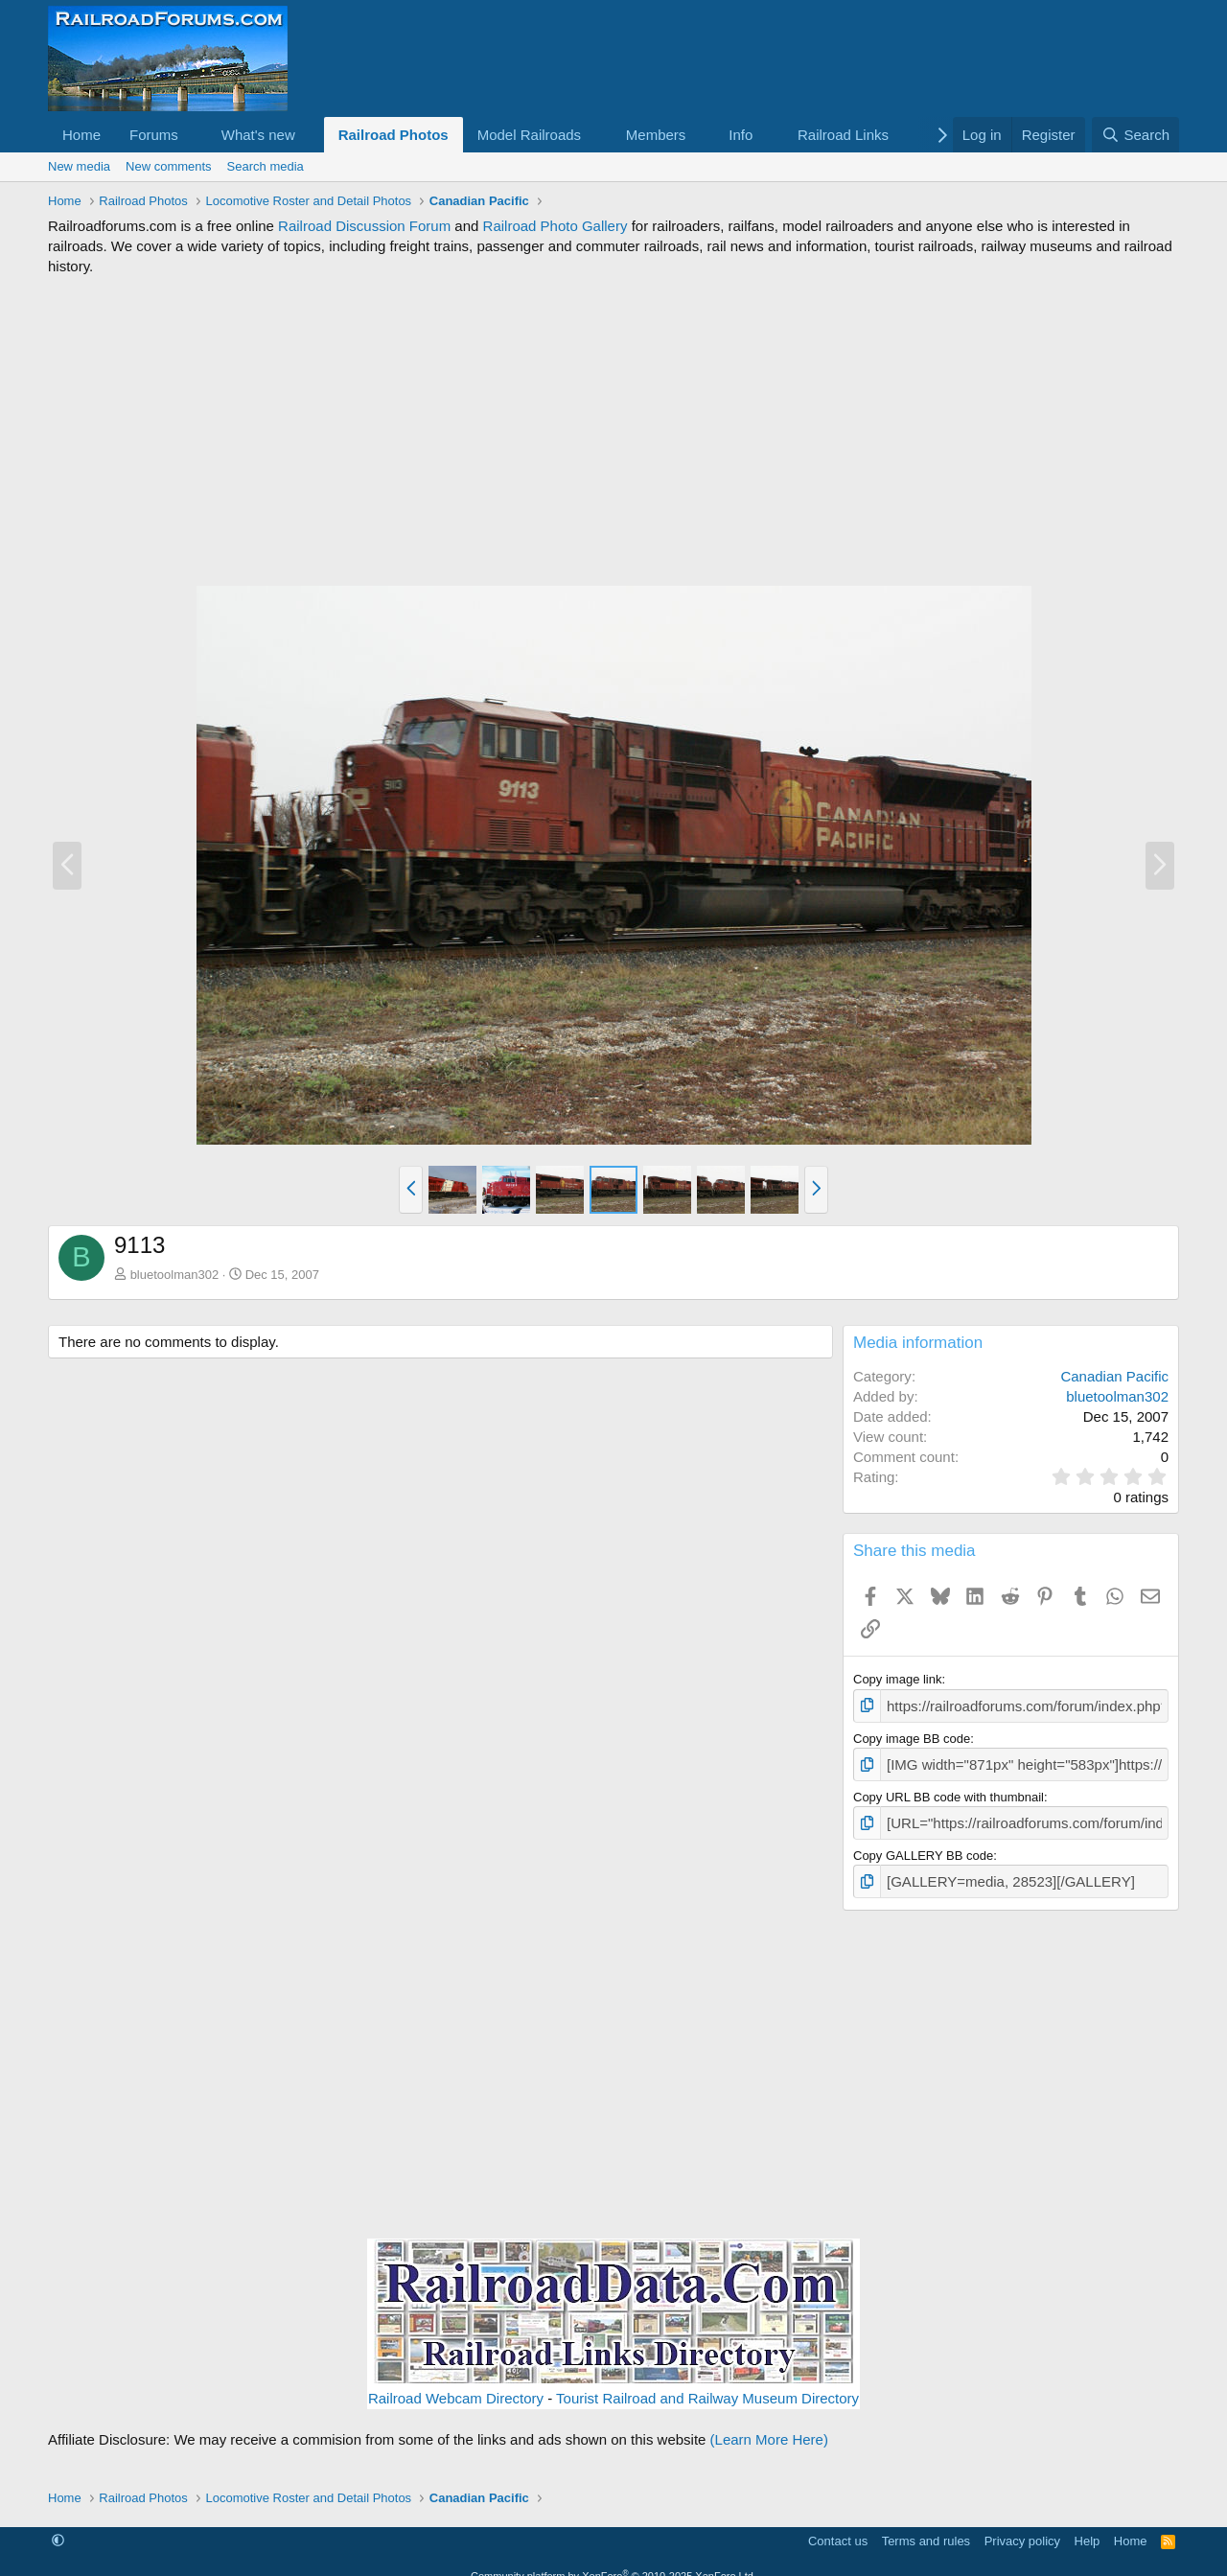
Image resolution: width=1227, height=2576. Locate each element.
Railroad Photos (393, 135)
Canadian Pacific (1114, 1376)
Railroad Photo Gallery (555, 226)
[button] (193, 134)
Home (81, 135)
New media (79, 166)
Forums (153, 135)
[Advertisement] (613, 430)
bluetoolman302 (175, 1274)
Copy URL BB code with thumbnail (948, 1791)
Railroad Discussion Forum (364, 226)
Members (656, 135)
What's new (258, 135)
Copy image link (897, 1679)
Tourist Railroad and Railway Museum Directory (707, 2387)
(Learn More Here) (769, 2429)
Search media (265, 166)
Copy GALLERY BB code (923, 1847)
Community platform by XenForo (613, 2565)
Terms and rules (926, 2529)
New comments (169, 166)
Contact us (838, 2529)
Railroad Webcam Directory (456, 2387)
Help (1087, 2529)
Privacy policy (1022, 2529)
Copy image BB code (911, 1736)
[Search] (1135, 134)
